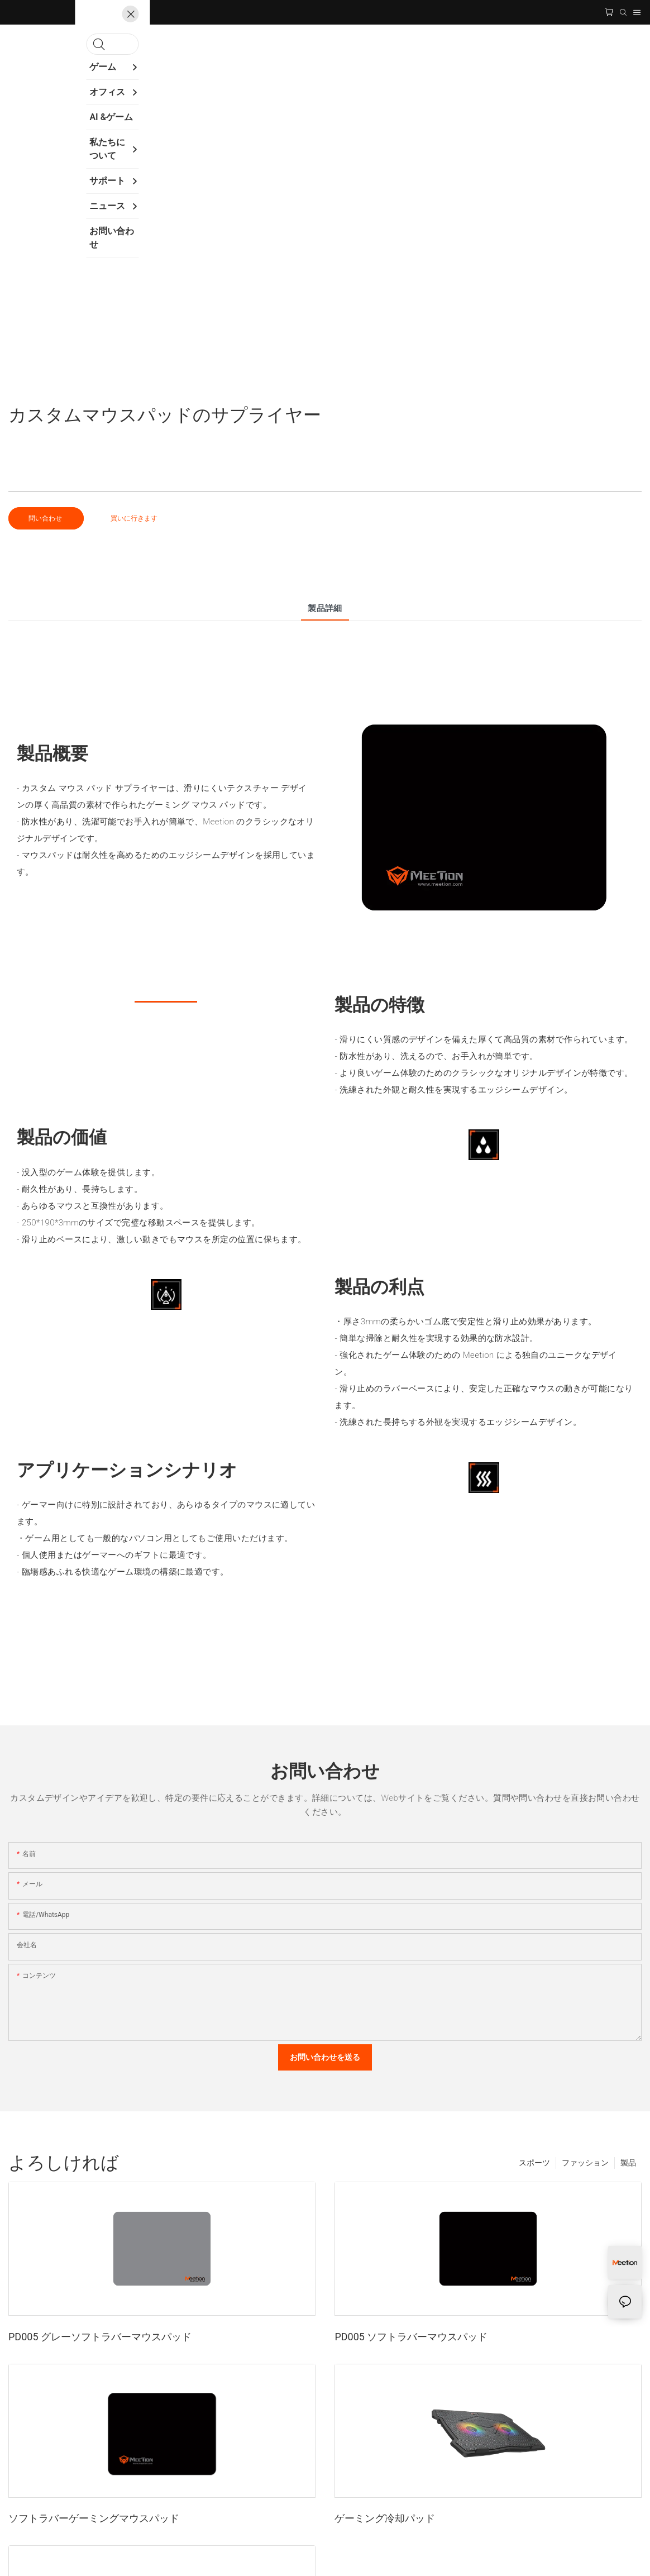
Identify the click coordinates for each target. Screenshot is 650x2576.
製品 (628, 2162)
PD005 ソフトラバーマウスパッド (411, 2337)
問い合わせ (46, 518)
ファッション (585, 2162)
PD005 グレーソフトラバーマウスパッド (100, 2337)
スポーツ (534, 2162)
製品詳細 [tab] (325, 608)
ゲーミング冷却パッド (384, 2518)
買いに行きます (134, 518)
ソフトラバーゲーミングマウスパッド (93, 2518)
